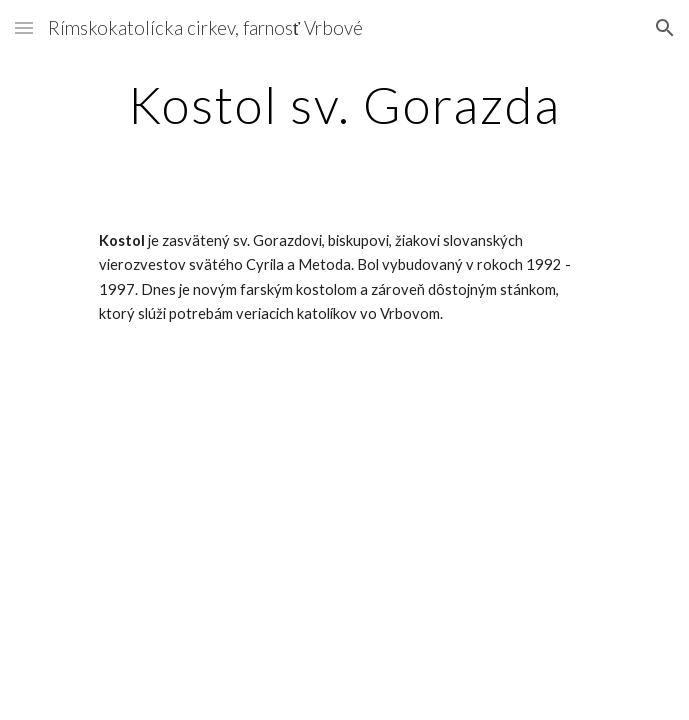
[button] (24, 27)
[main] (344, 105)
